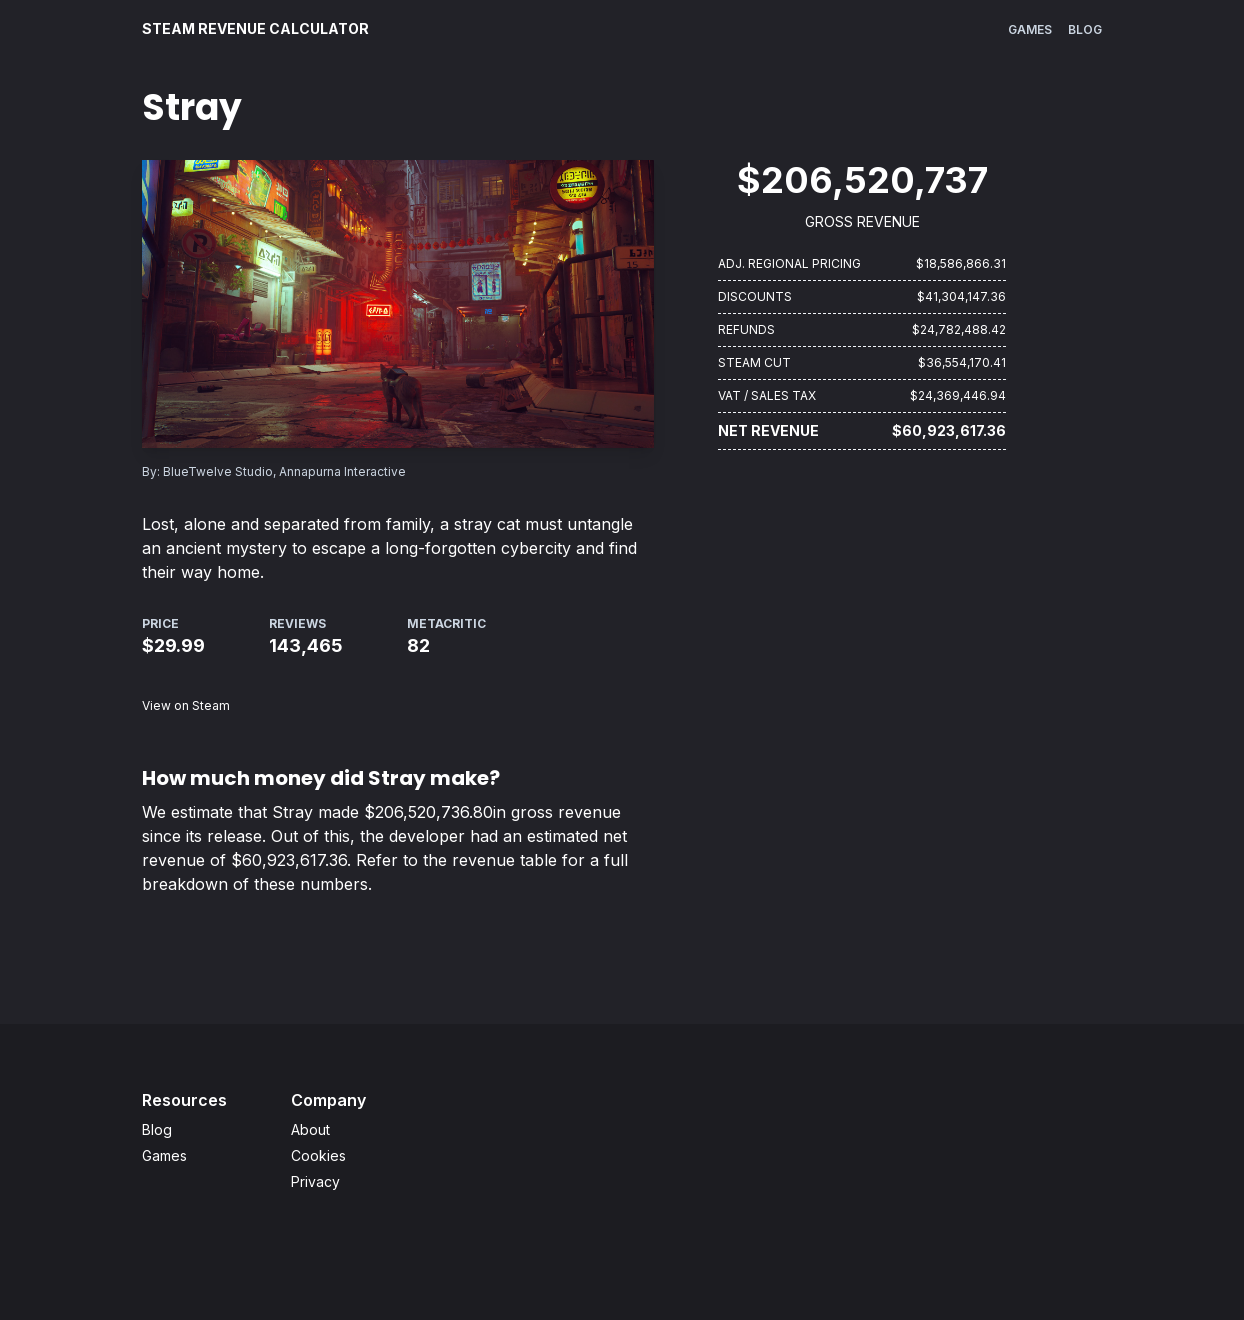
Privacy (315, 1181)
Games (1030, 29)
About (310, 1129)
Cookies (318, 1155)
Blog (1085, 29)
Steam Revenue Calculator (255, 28)
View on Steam (186, 705)
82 (418, 645)
